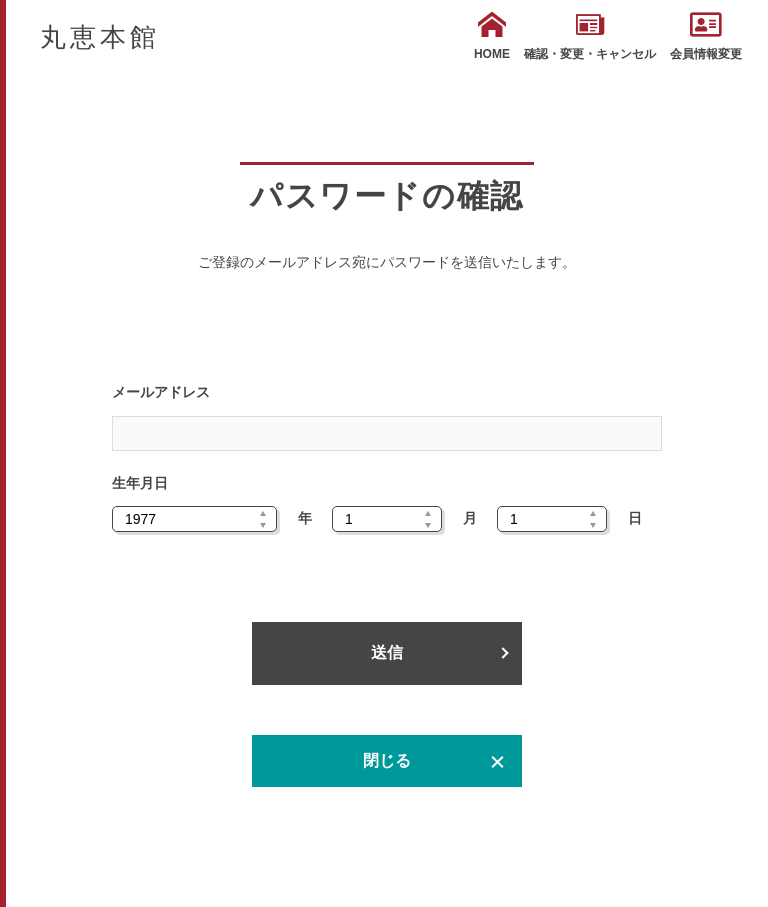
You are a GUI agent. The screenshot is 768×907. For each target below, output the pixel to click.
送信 (387, 652)
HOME (492, 36)
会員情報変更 (706, 36)
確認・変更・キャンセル (590, 36)
